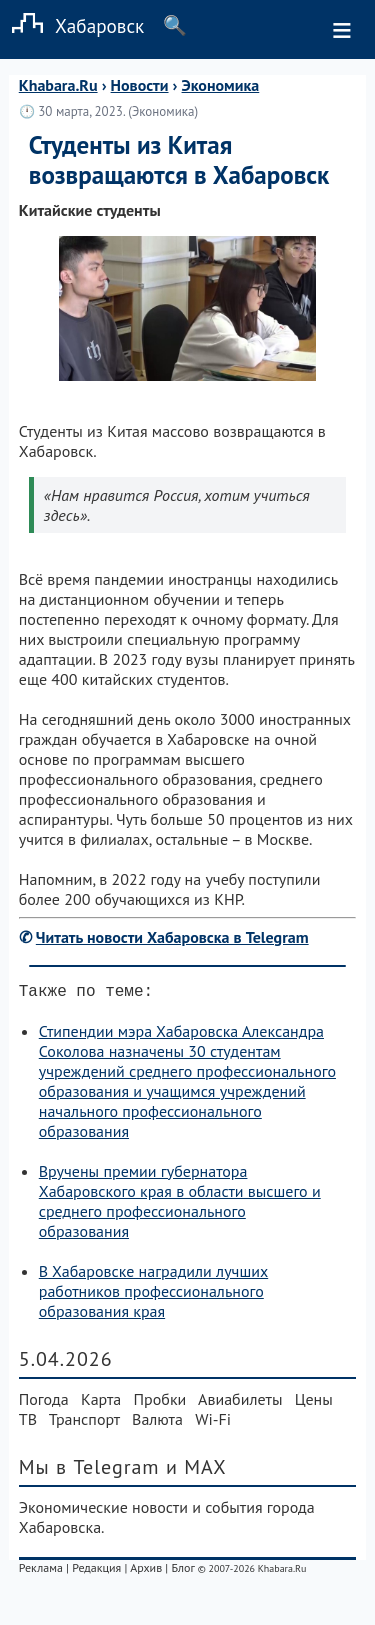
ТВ (28, 1423)
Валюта (157, 1423)
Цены (314, 1403)
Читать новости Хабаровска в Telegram (172, 937)
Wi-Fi (213, 1423)
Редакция (96, 1571)
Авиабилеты (240, 1403)
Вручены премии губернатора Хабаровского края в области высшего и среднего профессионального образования (180, 1205)
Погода (44, 1403)
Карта (101, 1403)
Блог (182, 1571)
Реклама (41, 1571)
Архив (146, 1571)
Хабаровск (72, 25)
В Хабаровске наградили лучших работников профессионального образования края (153, 1295)
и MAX (196, 1471)
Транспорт (84, 1423)
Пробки (160, 1403)
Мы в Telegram (89, 1471)
